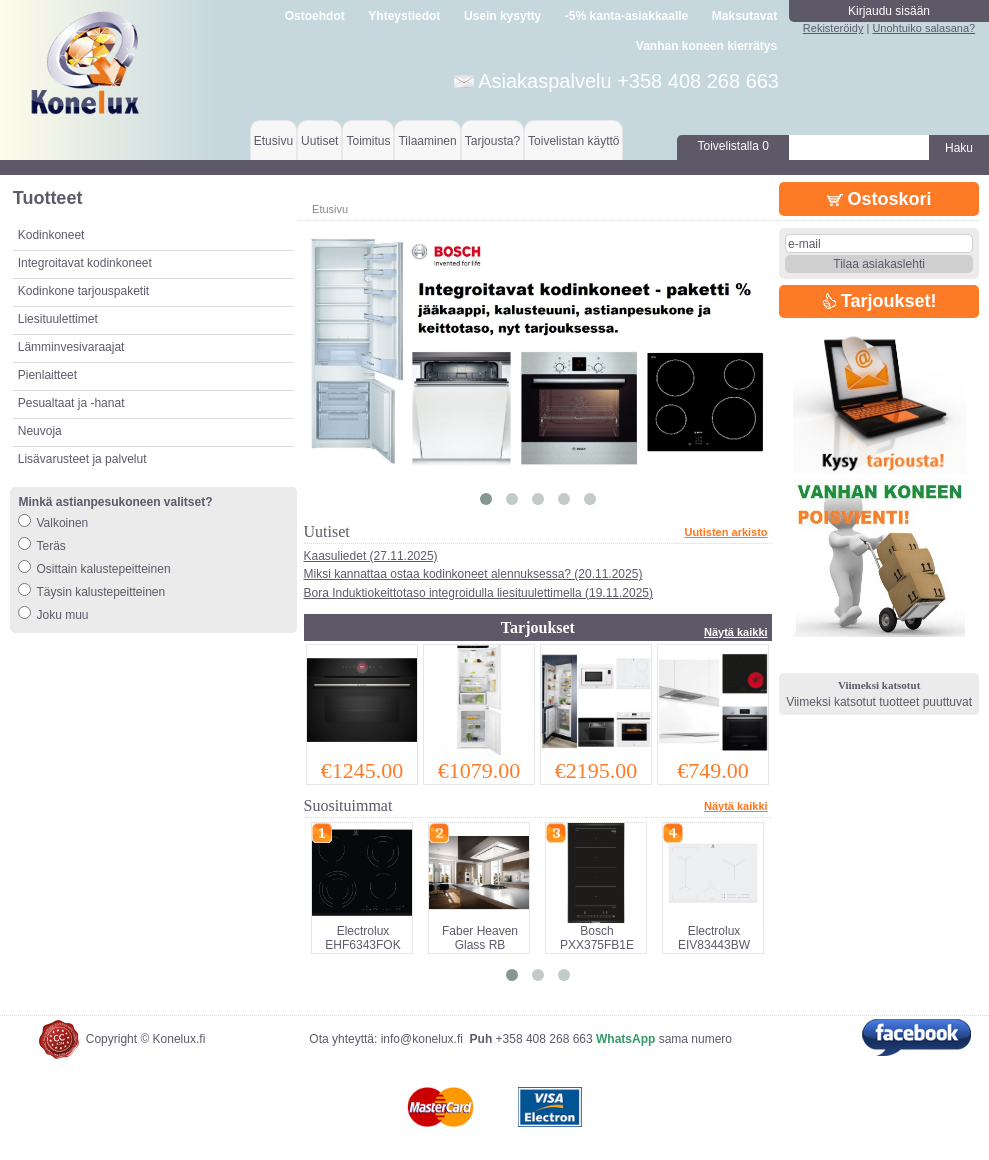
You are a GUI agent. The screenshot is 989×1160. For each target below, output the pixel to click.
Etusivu (273, 141)
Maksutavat (744, 16)
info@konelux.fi (422, 1039)
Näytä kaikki (736, 632)
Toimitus (368, 141)
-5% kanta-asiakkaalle (626, 16)
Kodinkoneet (51, 235)
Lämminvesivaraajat (71, 347)
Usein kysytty (502, 16)
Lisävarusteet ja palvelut (82, 459)
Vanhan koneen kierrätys (706, 46)
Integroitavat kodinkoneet (85, 263)
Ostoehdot (315, 16)
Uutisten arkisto (725, 532)
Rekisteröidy (833, 28)
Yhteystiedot (404, 16)
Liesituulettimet (58, 319)
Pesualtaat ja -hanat (71, 403)
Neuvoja (40, 431)
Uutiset (319, 141)
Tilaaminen (427, 141)
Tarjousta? (492, 141)
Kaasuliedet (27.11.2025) (371, 556)
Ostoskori (879, 199)
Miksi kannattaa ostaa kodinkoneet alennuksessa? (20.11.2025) (473, 574)
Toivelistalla (733, 146)
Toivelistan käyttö (573, 141)
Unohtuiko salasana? (923, 28)
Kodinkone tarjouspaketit (83, 291)
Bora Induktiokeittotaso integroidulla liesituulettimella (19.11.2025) (479, 593)
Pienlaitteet (47, 375)
